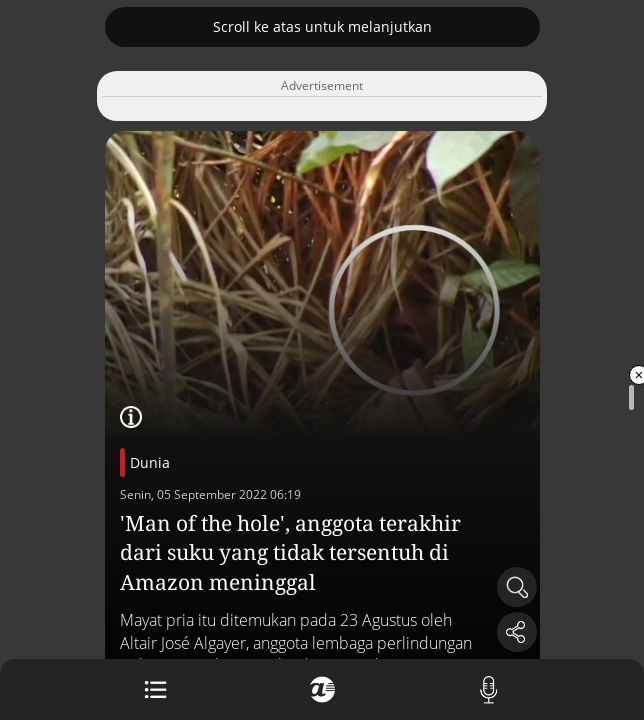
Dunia (150, 462)
